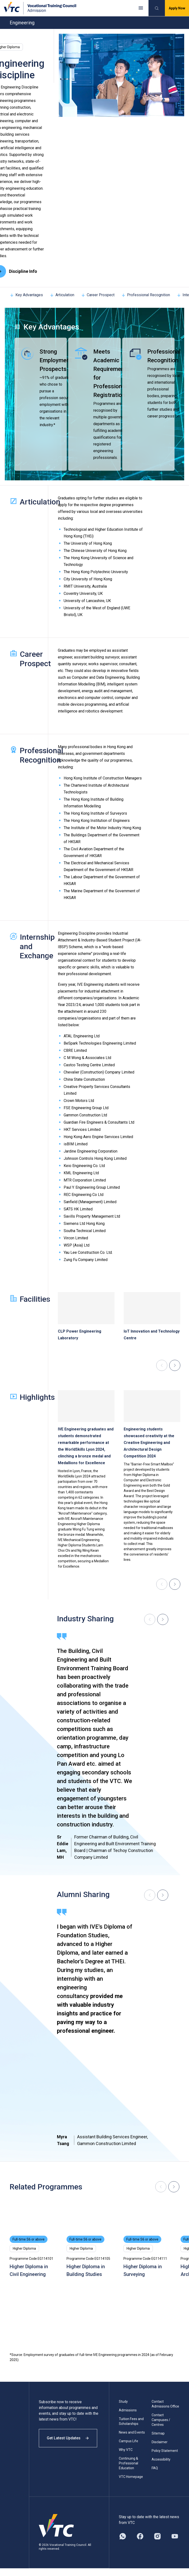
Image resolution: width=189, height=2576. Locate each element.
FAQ (155, 2468)
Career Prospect (98, 295)
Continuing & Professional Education (128, 2463)
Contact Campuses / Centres (161, 2420)
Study (123, 2401)
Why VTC (126, 2450)
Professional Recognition (145, 295)
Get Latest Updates (68, 2438)
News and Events (132, 2432)
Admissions (128, 2410)
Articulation (62, 295)
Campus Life (128, 2441)
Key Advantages (26, 295)
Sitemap (158, 2433)
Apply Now (177, 8)
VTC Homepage (131, 2477)
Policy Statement (165, 2451)
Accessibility (161, 2459)
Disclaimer (160, 2442)
